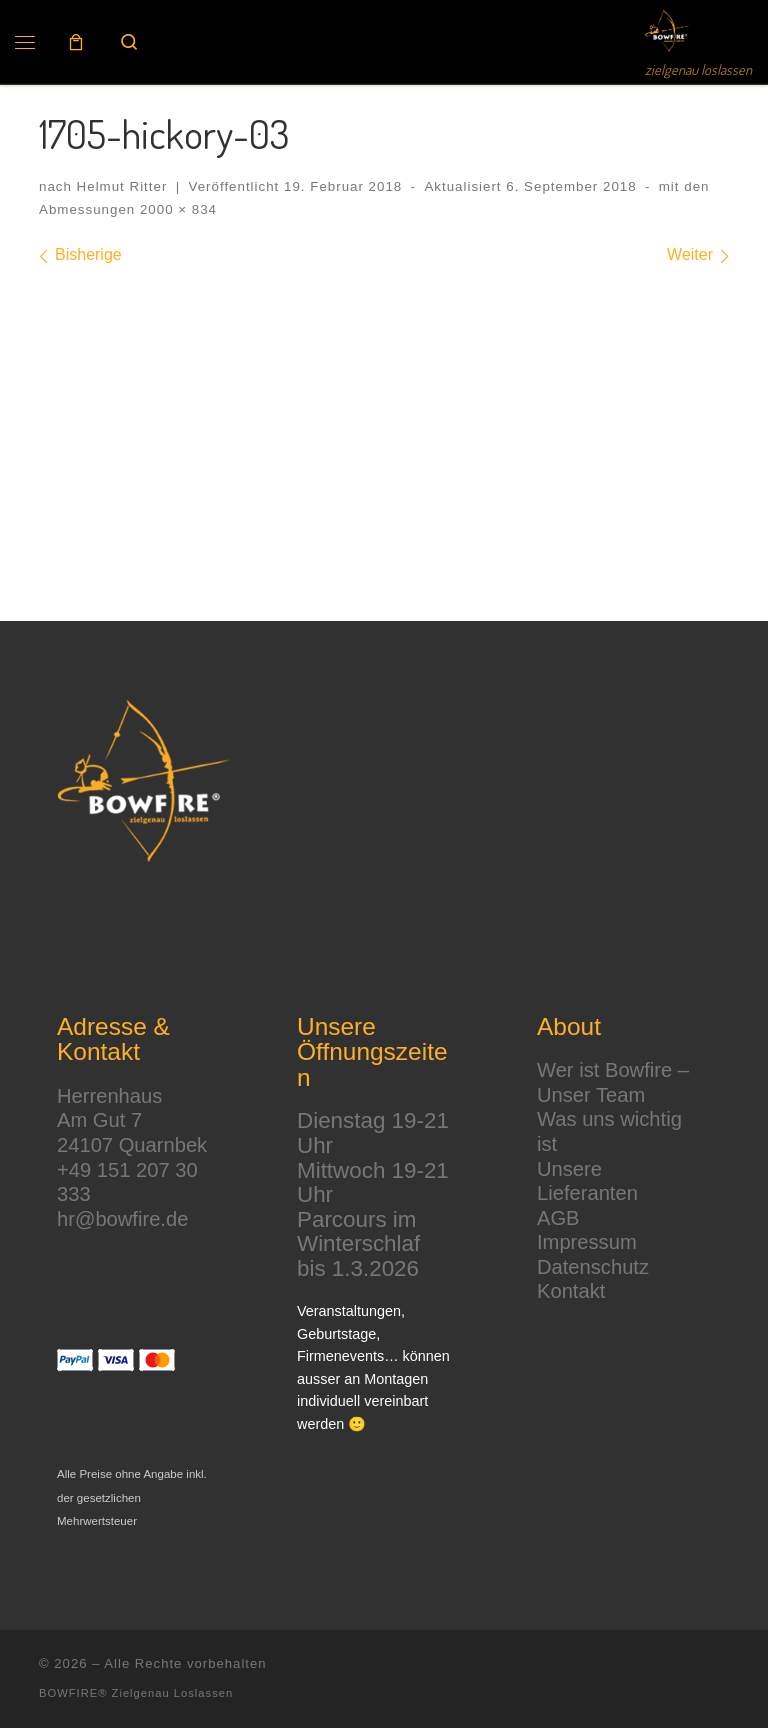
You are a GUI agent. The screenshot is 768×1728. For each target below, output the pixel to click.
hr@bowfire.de (122, 1219)
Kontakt (571, 1291)
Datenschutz (593, 1267)
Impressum (587, 1242)
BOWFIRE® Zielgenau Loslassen (136, 1693)
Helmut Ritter (122, 186)
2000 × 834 (176, 209)
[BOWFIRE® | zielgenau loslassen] (668, 27)
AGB (558, 1218)
